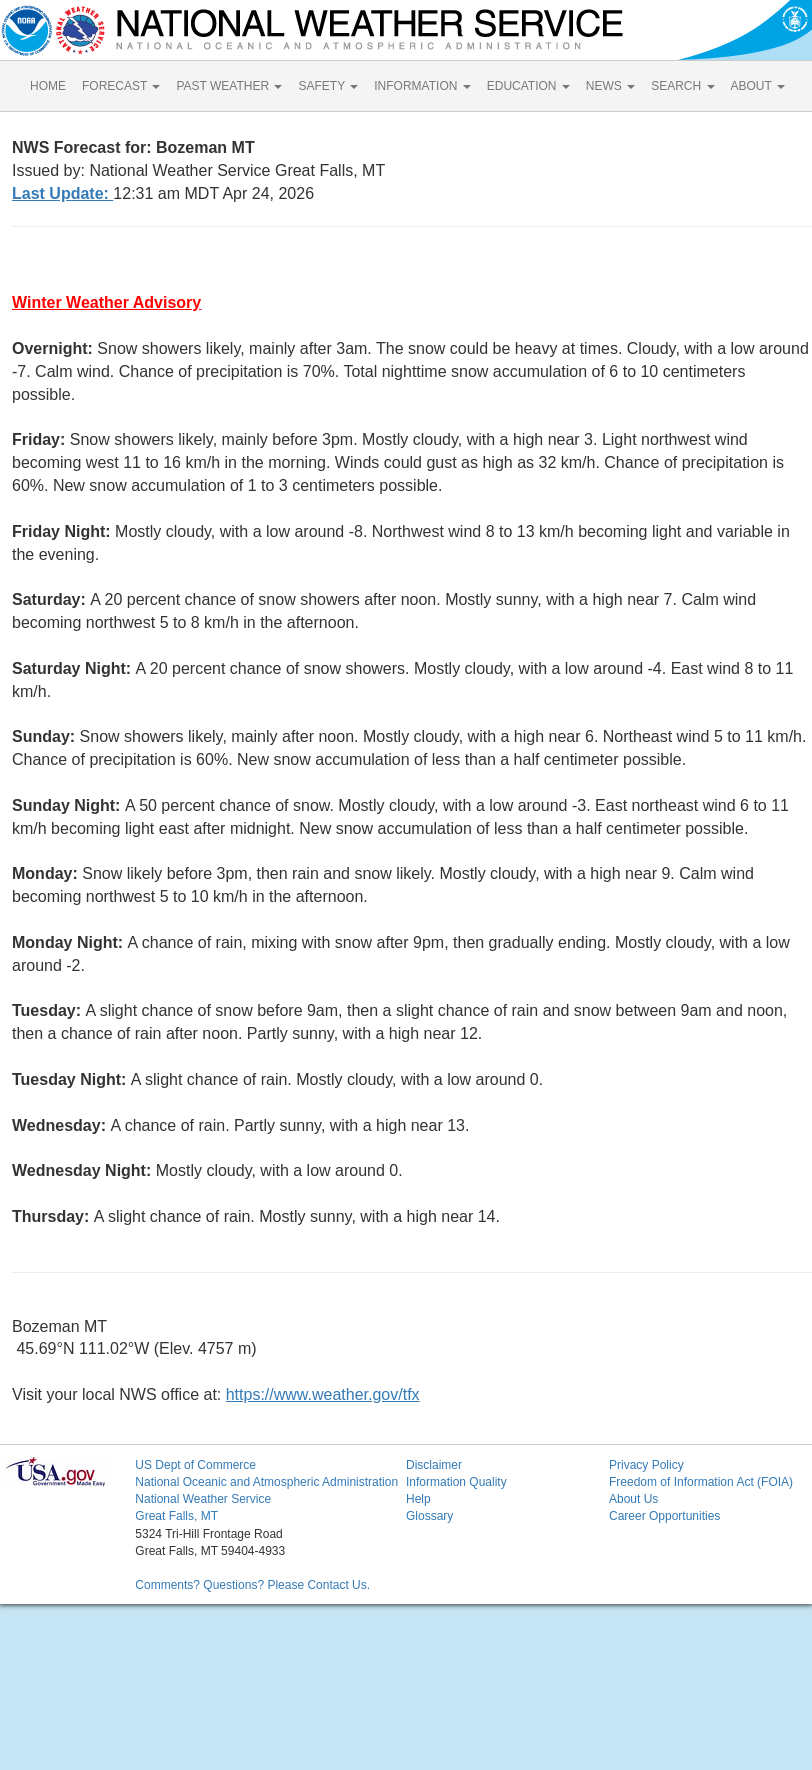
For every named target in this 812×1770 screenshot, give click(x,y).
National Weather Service (203, 1499)
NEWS (610, 86)
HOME (48, 86)
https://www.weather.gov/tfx (323, 1394)
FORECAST (121, 86)
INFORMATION (422, 86)
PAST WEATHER (229, 86)
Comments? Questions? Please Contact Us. (252, 1585)
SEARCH (682, 86)
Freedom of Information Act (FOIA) (701, 1482)
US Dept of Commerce (195, 1465)
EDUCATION (528, 86)
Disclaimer (434, 1465)
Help (418, 1499)
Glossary (429, 1516)
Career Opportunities (664, 1516)
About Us (633, 1499)
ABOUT (758, 86)
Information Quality (456, 1482)
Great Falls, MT (176, 1516)
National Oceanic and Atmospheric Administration (266, 1482)
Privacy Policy (646, 1465)
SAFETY (328, 86)
